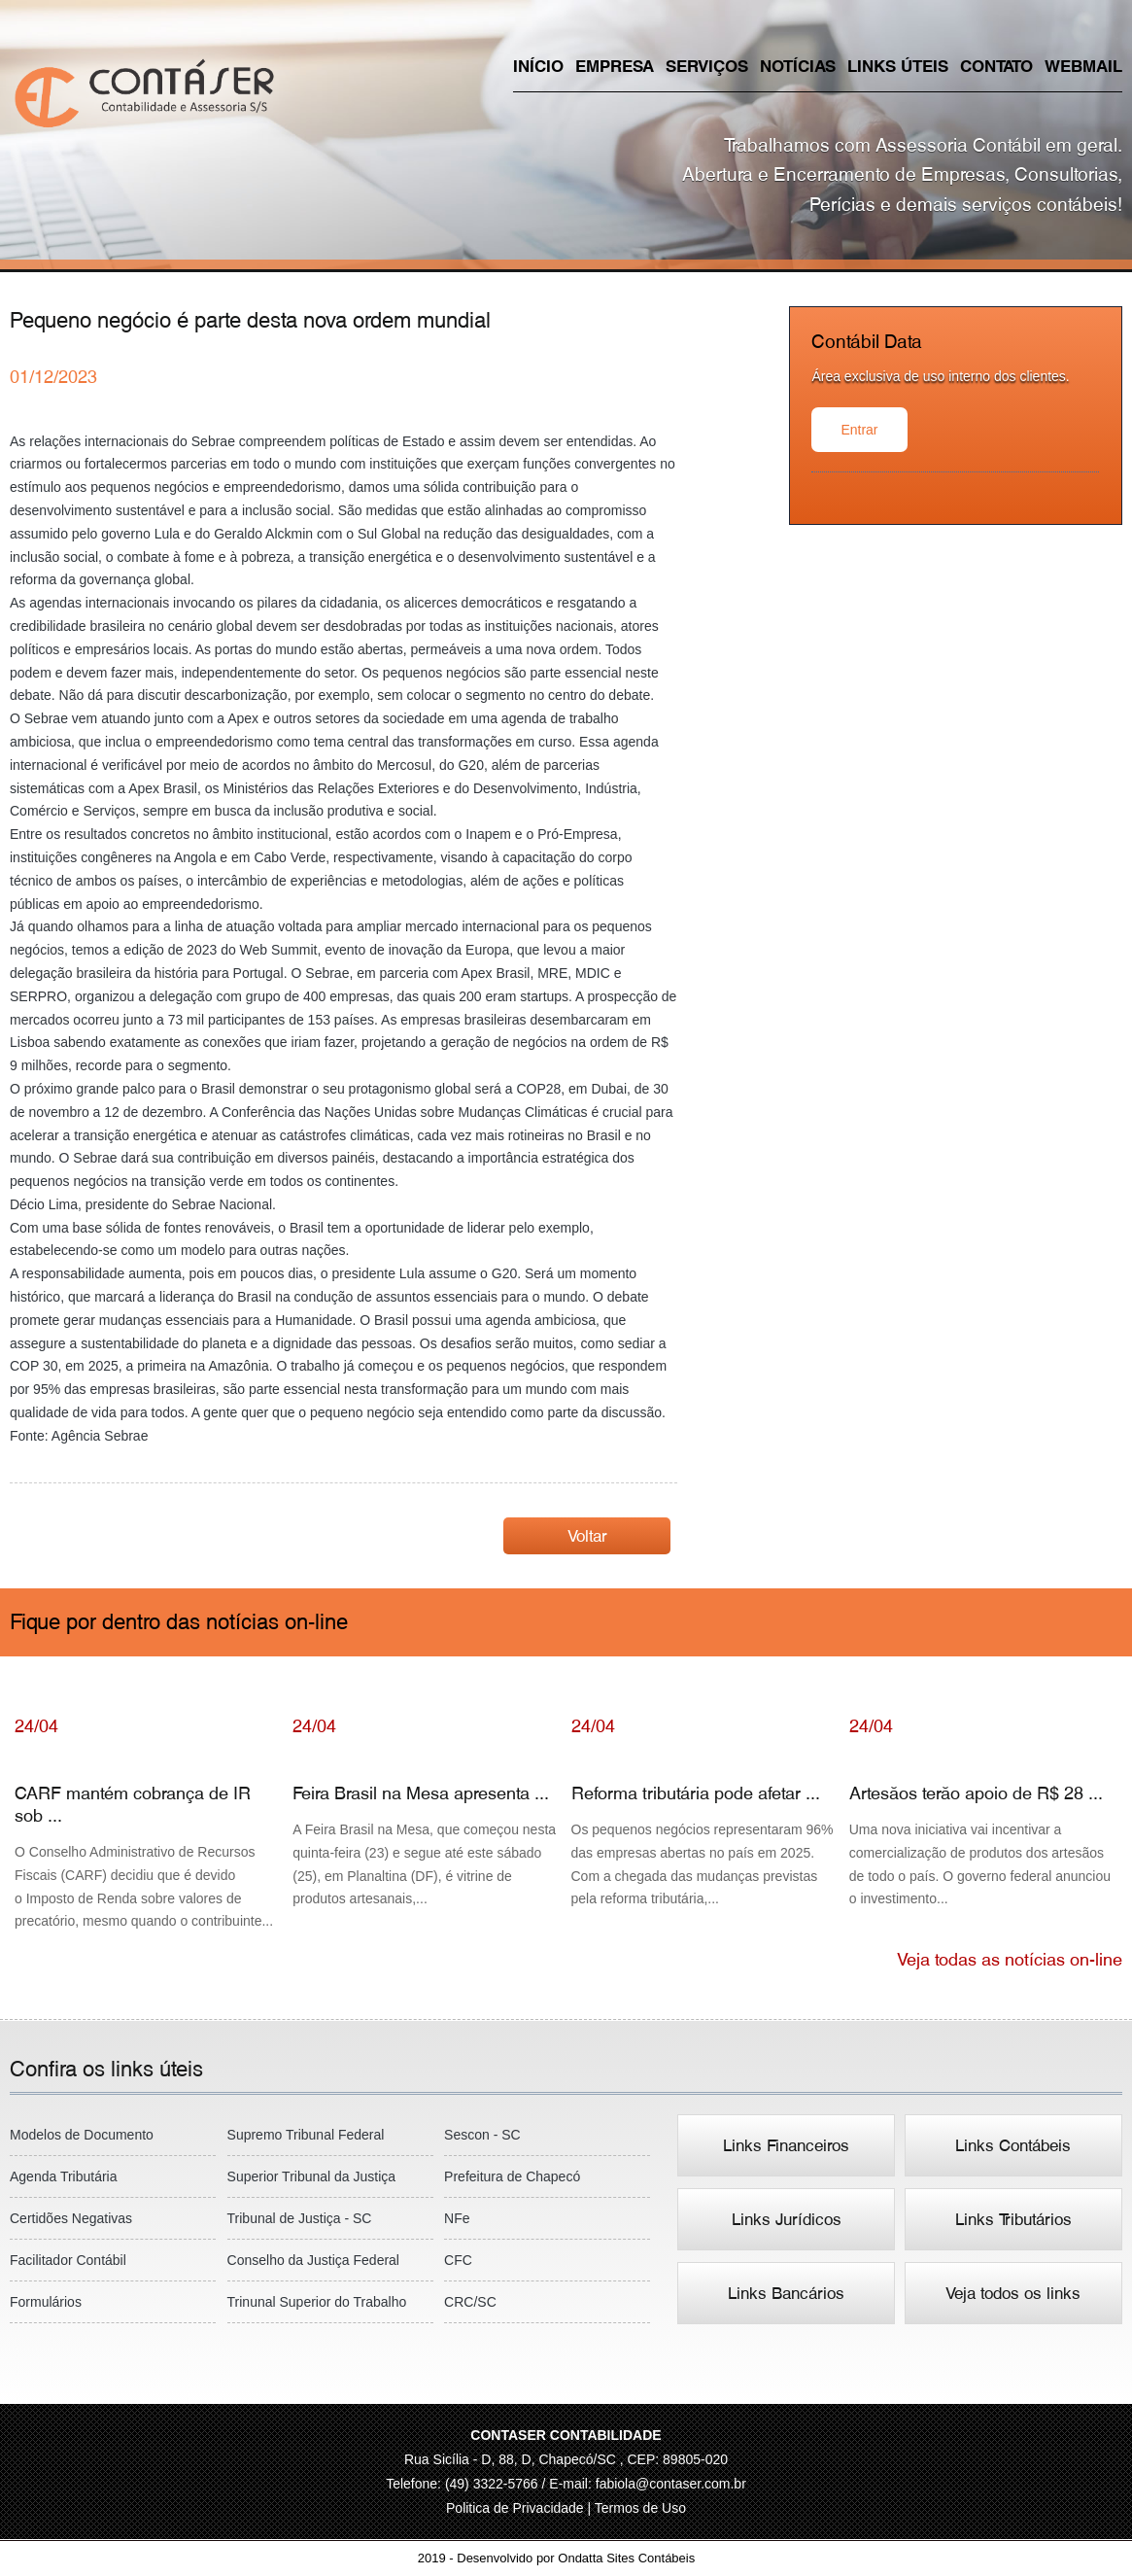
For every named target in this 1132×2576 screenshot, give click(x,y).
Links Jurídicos (786, 2219)
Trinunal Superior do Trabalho (317, 2302)
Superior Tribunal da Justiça (311, 2176)
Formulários (46, 2302)
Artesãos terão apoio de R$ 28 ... (983, 1831)
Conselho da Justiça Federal (313, 2260)
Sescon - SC (482, 2134)
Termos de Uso (640, 2508)
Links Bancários (786, 2293)
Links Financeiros (786, 2145)
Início (538, 66)
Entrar (858, 429)
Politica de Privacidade (517, 2508)
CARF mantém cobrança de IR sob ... (149, 1842)
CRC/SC (470, 2302)
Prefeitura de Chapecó (512, 2176)
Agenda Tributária (64, 2176)
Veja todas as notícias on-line (1009, 1959)
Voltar (587, 1536)
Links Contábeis (1013, 2145)
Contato (996, 66)
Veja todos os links (1013, 2293)
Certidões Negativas (71, 2218)
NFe (456, 2218)
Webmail (1083, 66)
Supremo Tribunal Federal (306, 2134)
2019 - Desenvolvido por (566, 2558)
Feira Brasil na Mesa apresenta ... (426, 1831)
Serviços (707, 66)
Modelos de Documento (82, 2134)
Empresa (614, 66)
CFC (458, 2260)
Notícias (798, 66)
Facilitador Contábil (68, 2260)
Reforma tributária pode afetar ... (705, 1831)
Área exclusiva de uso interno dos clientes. (940, 376)
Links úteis (897, 66)
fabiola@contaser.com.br (671, 2483)
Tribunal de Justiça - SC (299, 2218)
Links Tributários (1013, 2219)
